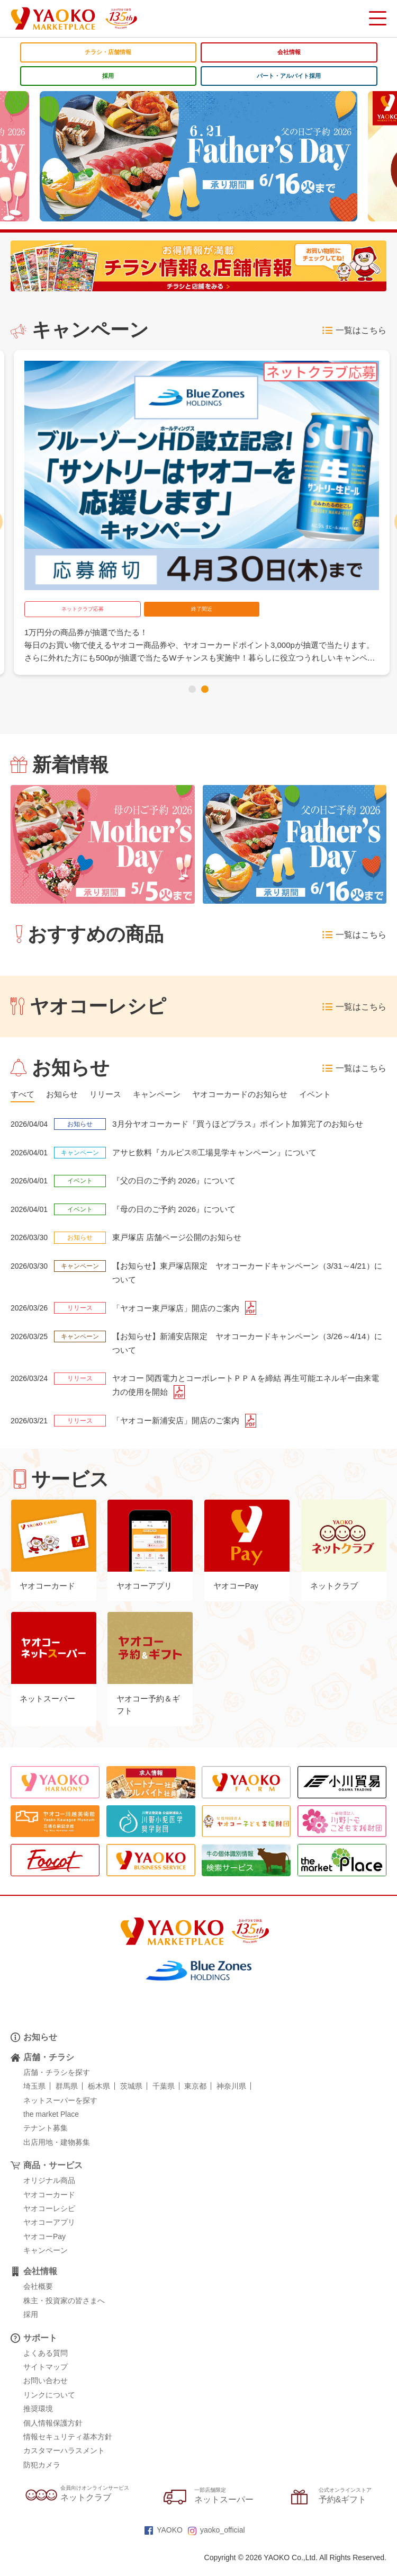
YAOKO (164, 2542)
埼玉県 (34, 2098)
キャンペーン (45, 2263)
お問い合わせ (45, 2393)
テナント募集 (45, 2140)
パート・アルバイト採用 (289, 76)
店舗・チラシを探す (56, 2084)
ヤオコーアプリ (49, 2235)
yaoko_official (216, 2542)
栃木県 (99, 2098)
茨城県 (131, 2098)
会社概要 (38, 2299)
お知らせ (40, 2049)
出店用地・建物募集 (56, 2154)
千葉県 (163, 2098)
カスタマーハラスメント (64, 2463)
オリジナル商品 (49, 2193)
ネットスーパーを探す (60, 2112)
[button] (192, 689)
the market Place (51, 2126)
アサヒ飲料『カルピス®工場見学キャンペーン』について (221, 1153)
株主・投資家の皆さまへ (64, 2312)
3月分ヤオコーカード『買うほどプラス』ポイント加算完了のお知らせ (246, 1124)
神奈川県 (231, 2098)
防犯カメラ (41, 2477)
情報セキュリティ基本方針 (67, 2449)
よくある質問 (45, 2365)
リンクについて (49, 2407)
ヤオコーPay (44, 2248)
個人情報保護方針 (53, 2435)
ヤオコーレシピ (49, 2220)
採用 (108, 76)
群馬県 (67, 2098)
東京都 (195, 2098)
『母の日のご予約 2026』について (177, 1210)
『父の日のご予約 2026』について (177, 1182)
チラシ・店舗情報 (108, 52)
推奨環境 (38, 2421)
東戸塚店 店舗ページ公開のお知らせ (181, 1238)
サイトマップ (45, 2379)
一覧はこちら (354, 331)
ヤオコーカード (49, 2207)
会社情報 (289, 52)
